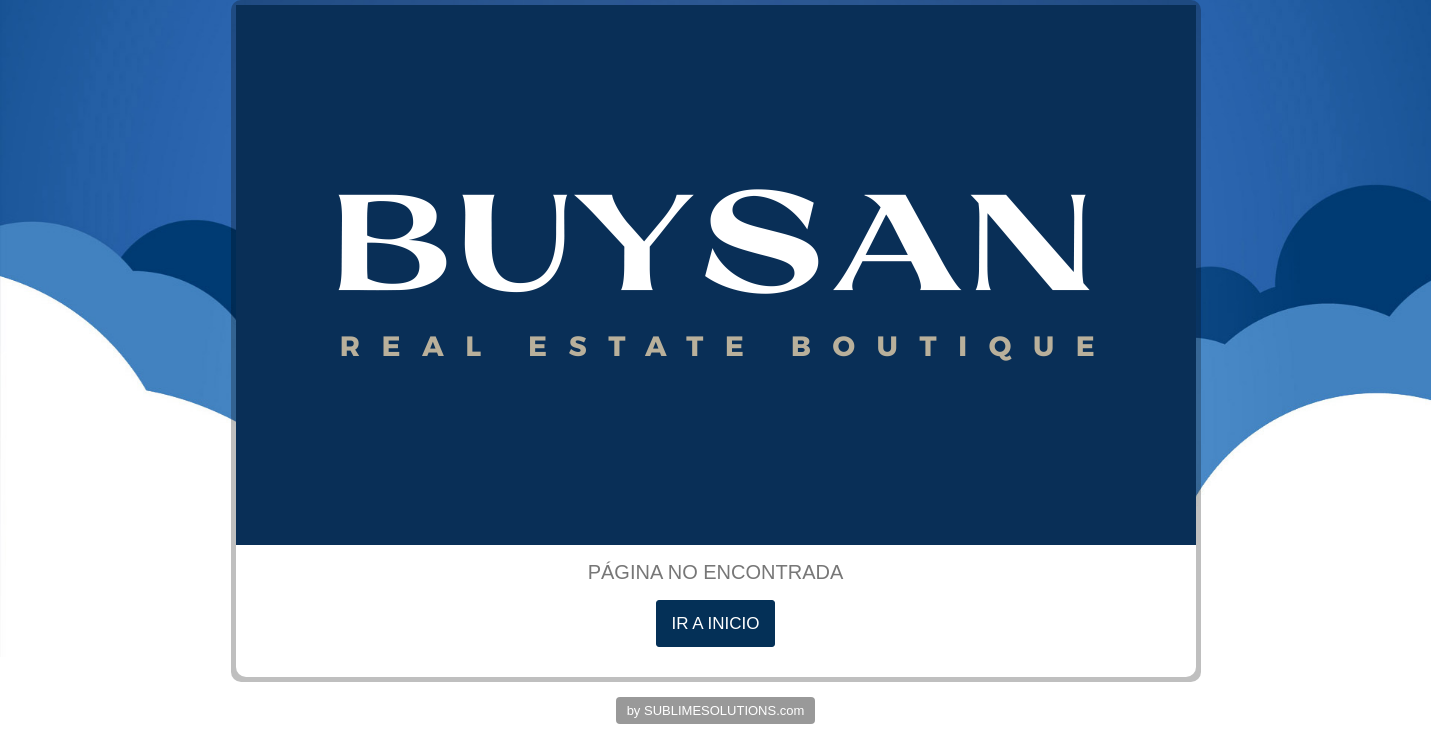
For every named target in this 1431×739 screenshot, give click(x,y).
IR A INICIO (716, 623)
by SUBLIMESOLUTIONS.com (716, 710)
